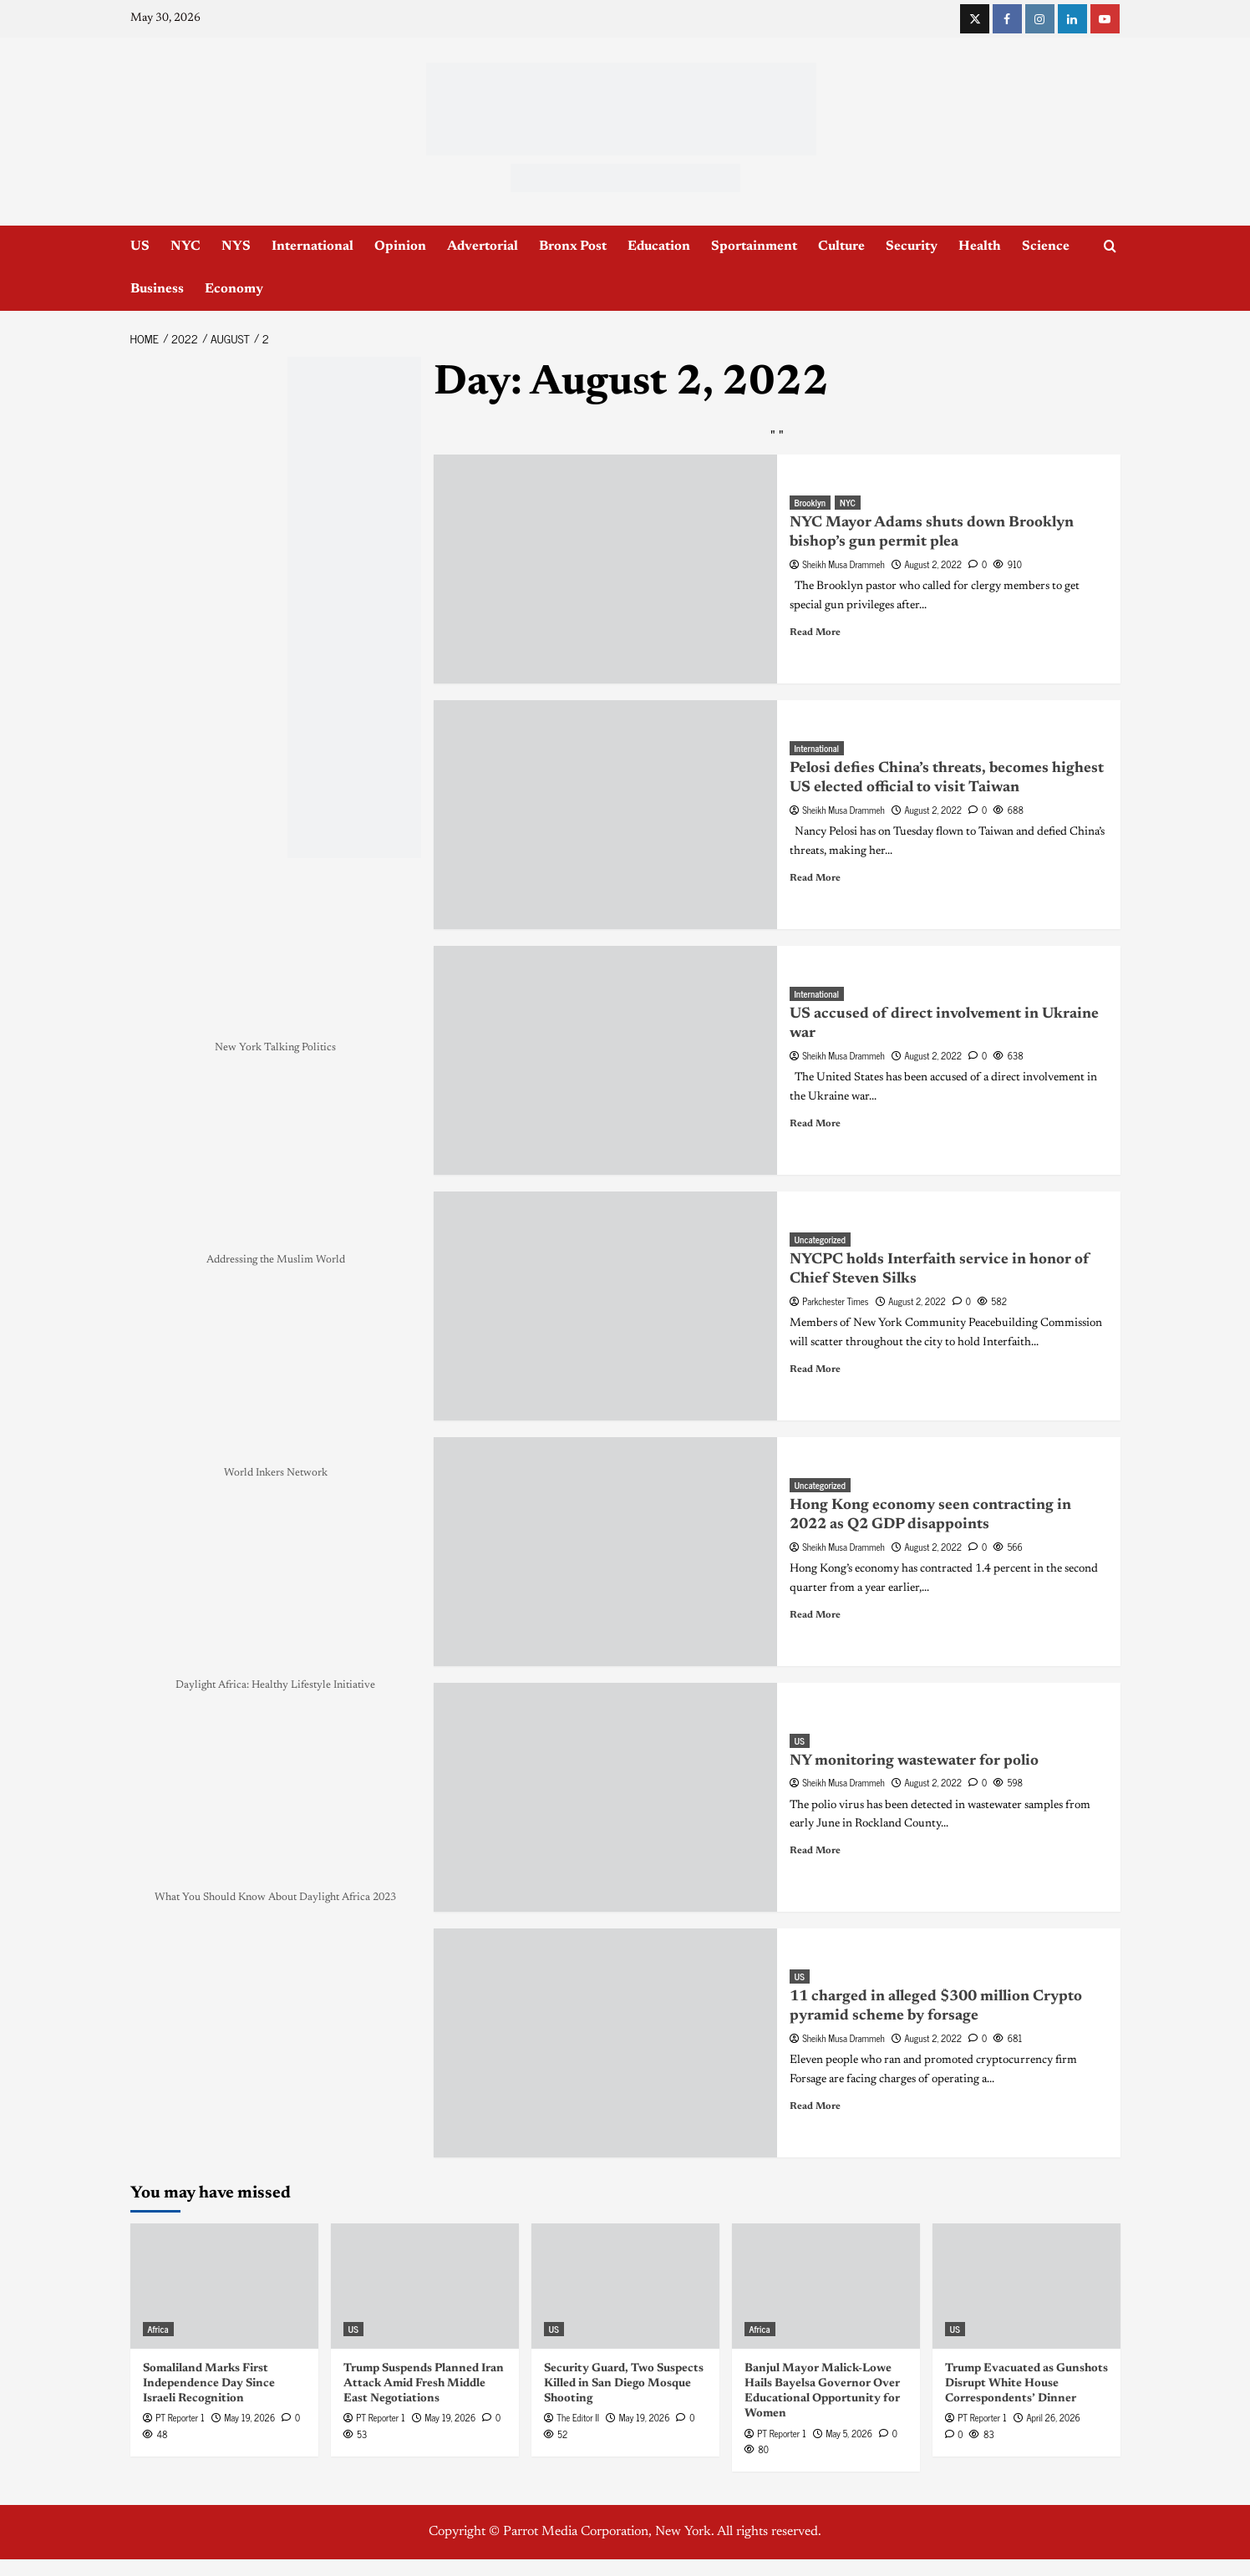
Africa (158, 2329)
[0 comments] (977, 564)
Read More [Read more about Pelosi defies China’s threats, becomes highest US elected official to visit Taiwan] (815, 878)
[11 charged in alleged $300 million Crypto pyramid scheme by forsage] (605, 2042)
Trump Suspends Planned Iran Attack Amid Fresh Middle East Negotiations (423, 2384)
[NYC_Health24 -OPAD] (354, 607)
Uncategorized (820, 1239)
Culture (841, 246)
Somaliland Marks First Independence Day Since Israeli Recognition (209, 2384)
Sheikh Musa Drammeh (843, 564)
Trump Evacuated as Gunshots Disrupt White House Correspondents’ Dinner (1026, 2384)
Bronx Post (573, 246)
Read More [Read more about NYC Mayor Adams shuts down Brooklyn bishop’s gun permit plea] (815, 632)
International (312, 246)
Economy (234, 289)
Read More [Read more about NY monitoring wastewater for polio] (815, 1851)
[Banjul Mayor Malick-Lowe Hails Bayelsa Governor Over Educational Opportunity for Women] (826, 2286)
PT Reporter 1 (179, 2417)
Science (1046, 246)
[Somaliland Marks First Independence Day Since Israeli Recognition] (224, 2286)
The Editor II (577, 2417)
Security (912, 246)
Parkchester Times (835, 1300)
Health (979, 246)
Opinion (400, 246)
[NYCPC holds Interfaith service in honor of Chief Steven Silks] (605, 1305)
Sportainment (754, 246)
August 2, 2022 (933, 564)
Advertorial (482, 246)
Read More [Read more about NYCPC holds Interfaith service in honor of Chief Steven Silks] (815, 1369)
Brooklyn (810, 502)
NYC (185, 246)
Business (157, 289)
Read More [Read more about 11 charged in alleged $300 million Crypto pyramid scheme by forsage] (815, 2106)
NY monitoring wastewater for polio (914, 1761)
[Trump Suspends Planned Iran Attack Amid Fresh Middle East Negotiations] (425, 2286)
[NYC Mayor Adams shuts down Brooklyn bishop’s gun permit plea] (605, 569)
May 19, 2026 (249, 2417)
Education (659, 246)
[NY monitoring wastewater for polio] (605, 1797)
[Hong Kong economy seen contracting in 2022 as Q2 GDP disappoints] (605, 1551)
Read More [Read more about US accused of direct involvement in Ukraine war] (815, 1124)
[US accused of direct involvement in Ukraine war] (605, 1060)
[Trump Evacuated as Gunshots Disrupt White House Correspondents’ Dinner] (1026, 2286)
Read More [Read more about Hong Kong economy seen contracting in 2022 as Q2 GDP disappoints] (815, 1615)
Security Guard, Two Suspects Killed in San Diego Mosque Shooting (624, 2384)
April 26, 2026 (1053, 2417)
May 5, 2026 (848, 2433)
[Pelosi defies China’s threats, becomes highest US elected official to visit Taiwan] (605, 814)
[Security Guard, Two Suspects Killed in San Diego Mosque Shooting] (625, 2286)
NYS (236, 246)
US (140, 246)
